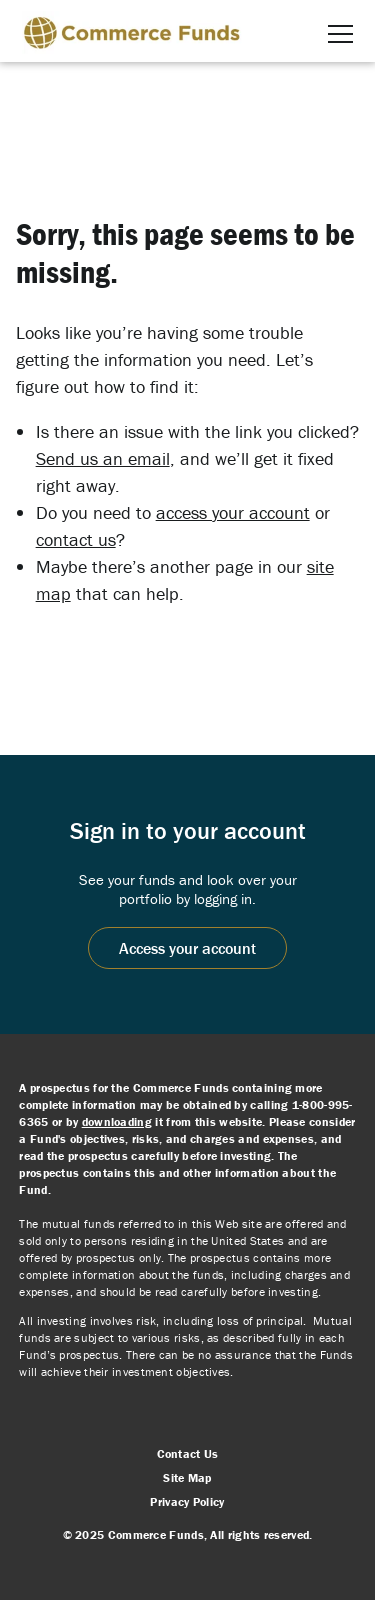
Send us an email (103, 458)
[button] (340, 34)
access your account (233, 512)
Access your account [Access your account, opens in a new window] (187, 948)
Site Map (187, 1477)
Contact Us (188, 1453)
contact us (76, 539)
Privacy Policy (187, 1501)
